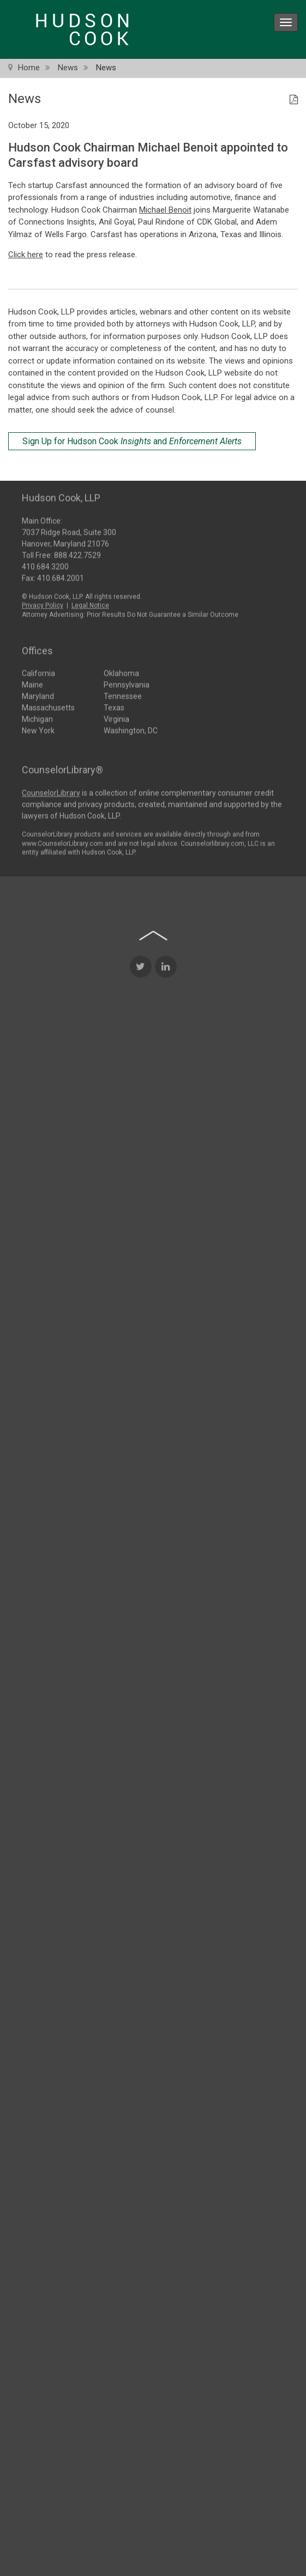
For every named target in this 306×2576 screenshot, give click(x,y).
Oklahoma (121, 671)
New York (38, 728)
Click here (25, 254)
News (68, 67)
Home (29, 67)
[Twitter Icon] (141, 1199)
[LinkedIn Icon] (166, 1199)
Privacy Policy (42, 603)
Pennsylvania (126, 682)
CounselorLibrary (51, 791)
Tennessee (123, 694)
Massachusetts (48, 705)
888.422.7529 (77, 552)
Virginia (116, 716)
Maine (32, 682)
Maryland (38, 694)
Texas (114, 705)
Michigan (37, 716)
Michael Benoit (165, 210)
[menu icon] (286, 22)
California (38, 671)
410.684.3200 (45, 563)
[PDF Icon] (294, 100)
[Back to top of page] (153, 1167)
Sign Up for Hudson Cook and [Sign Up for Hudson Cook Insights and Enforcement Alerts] (132, 441)
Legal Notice (90, 603)
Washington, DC (131, 728)
